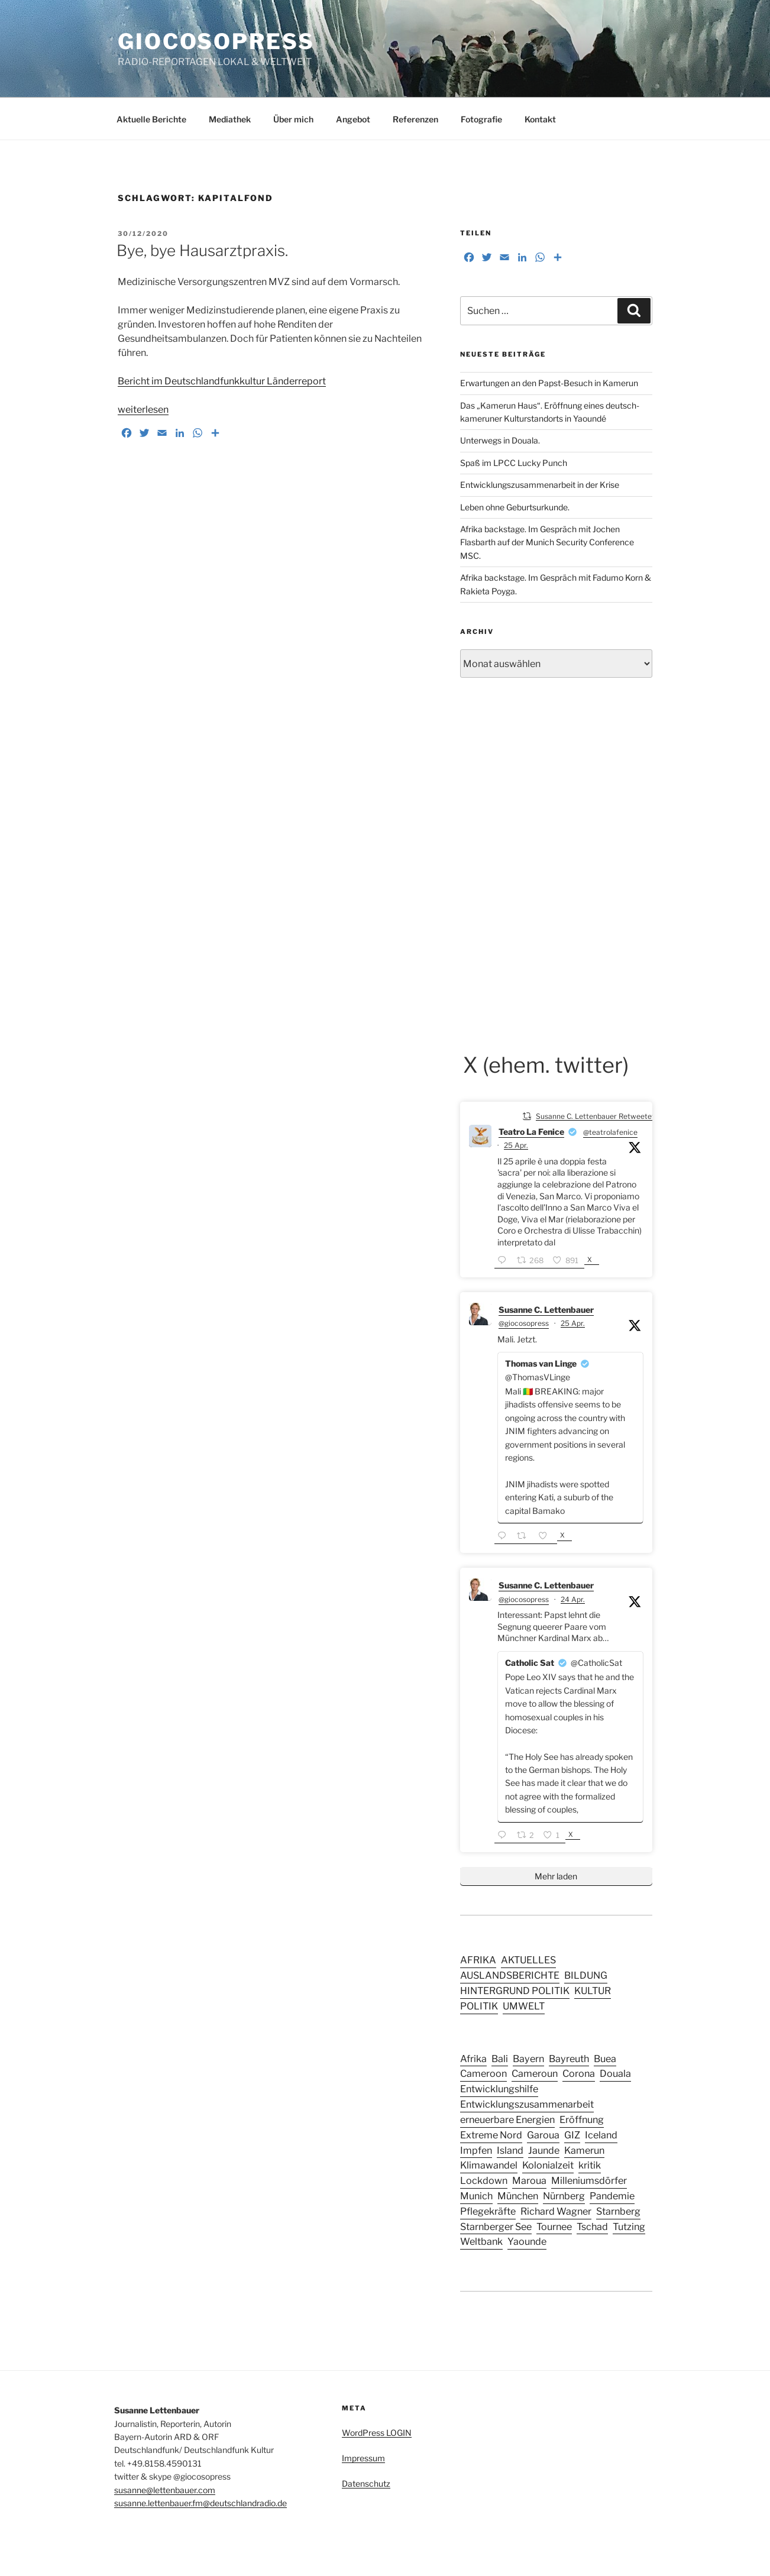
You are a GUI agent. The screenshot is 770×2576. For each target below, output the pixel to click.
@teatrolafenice (610, 1132)
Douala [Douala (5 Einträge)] (615, 2073)
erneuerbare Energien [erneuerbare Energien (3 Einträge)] (507, 2119)
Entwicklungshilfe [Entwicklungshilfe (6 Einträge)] (499, 2089)
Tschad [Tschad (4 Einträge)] (592, 2226)
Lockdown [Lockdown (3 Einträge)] (483, 2180)
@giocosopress (524, 1323)
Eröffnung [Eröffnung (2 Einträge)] (581, 2119)
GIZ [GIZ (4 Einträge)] (572, 2135)
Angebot (353, 119)
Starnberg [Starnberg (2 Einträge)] (618, 2211)
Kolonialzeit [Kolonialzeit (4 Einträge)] (548, 2165)
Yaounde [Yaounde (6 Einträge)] (526, 2241)
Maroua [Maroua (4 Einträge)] (529, 2180)
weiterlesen (143, 409)
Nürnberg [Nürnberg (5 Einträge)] (564, 2196)
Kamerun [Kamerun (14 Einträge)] (584, 2150)
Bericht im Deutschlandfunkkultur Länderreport (222, 381)
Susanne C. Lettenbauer (546, 1310)
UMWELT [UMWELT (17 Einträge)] (524, 2006)
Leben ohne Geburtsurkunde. (515, 507)
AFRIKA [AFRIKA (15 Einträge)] (478, 1960)
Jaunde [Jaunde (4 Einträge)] (543, 2150)
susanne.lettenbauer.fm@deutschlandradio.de (200, 2503)
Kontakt (540, 119)
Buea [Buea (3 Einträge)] (605, 2058)
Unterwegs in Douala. (500, 440)
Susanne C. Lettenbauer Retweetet (595, 1116)
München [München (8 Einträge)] (517, 2196)
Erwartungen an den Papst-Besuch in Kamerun (549, 383)
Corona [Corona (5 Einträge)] (578, 2073)
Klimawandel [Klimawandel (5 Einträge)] (488, 2165)
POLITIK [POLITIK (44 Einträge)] (479, 2006)
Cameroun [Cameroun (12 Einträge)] (535, 2073)
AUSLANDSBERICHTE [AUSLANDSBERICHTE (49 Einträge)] (509, 1975)
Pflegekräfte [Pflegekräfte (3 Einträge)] (488, 2211)
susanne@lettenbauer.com (164, 2490)
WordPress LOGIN (377, 2433)
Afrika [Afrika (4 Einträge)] (473, 2058)
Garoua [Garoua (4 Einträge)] (543, 2135)
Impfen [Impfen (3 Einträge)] (476, 2150)
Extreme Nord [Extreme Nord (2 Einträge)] (491, 2135)
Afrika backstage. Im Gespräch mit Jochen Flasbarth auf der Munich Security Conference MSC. (547, 542)
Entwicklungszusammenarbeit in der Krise (539, 485)
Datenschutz (366, 2483)
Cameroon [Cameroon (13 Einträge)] (483, 2073)
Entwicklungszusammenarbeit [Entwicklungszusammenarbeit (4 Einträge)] (527, 2104)
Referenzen (415, 119)
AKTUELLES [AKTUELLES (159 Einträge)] (528, 1960)
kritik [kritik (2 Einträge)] (589, 2165)
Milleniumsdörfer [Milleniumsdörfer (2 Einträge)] (589, 2180)
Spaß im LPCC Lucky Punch (513, 463)
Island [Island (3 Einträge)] (510, 2150)
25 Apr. (516, 1145)
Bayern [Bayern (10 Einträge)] (528, 2058)
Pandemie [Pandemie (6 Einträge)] (612, 2196)
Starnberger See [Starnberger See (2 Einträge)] (496, 2226)
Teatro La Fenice (531, 1132)
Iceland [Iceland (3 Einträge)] (601, 2135)
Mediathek (230, 119)
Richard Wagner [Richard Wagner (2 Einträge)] (555, 2211)
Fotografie (481, 119)
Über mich (293, 119)
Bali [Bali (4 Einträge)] (499, 2058)
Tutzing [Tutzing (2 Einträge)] (629, 2226)
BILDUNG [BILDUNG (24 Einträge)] (585, 1975)
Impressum (363, 2458)
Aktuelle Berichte (151, 119)
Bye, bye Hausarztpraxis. (202, 250)
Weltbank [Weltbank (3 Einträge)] (481, 2241)
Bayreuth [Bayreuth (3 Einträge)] (569, 2058)
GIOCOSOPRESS (216, 41)
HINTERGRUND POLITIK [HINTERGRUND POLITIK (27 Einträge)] (515, 1990)
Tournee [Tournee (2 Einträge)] (554, 2226)
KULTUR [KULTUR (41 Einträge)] (592, 1990)
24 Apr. (573, 1599)
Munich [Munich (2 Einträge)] (476, 2196)
